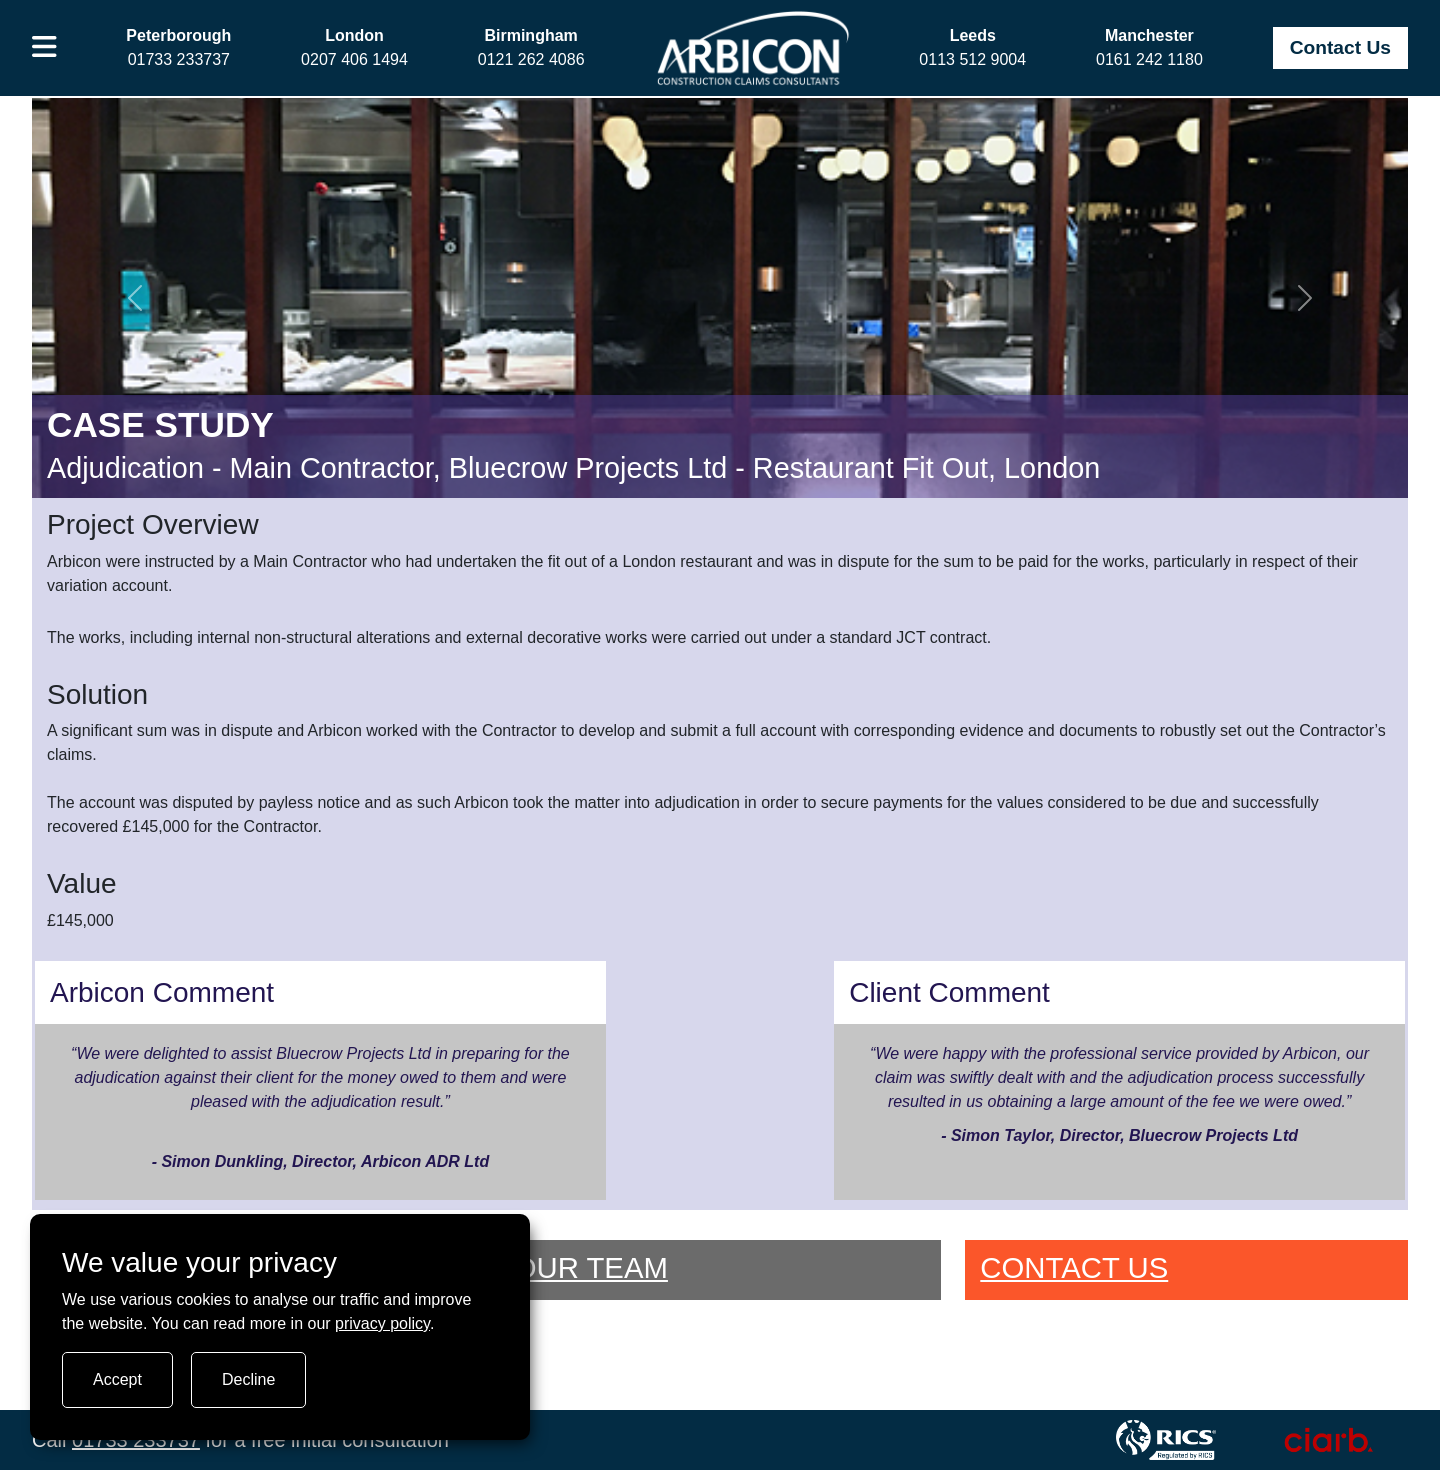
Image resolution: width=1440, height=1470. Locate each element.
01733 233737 (136, 1440)
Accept (117, 1379)
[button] (44, 48)
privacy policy (382, 1323)
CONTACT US (1074, 1267)
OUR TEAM (591, 1267)
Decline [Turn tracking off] (248, 1379)
